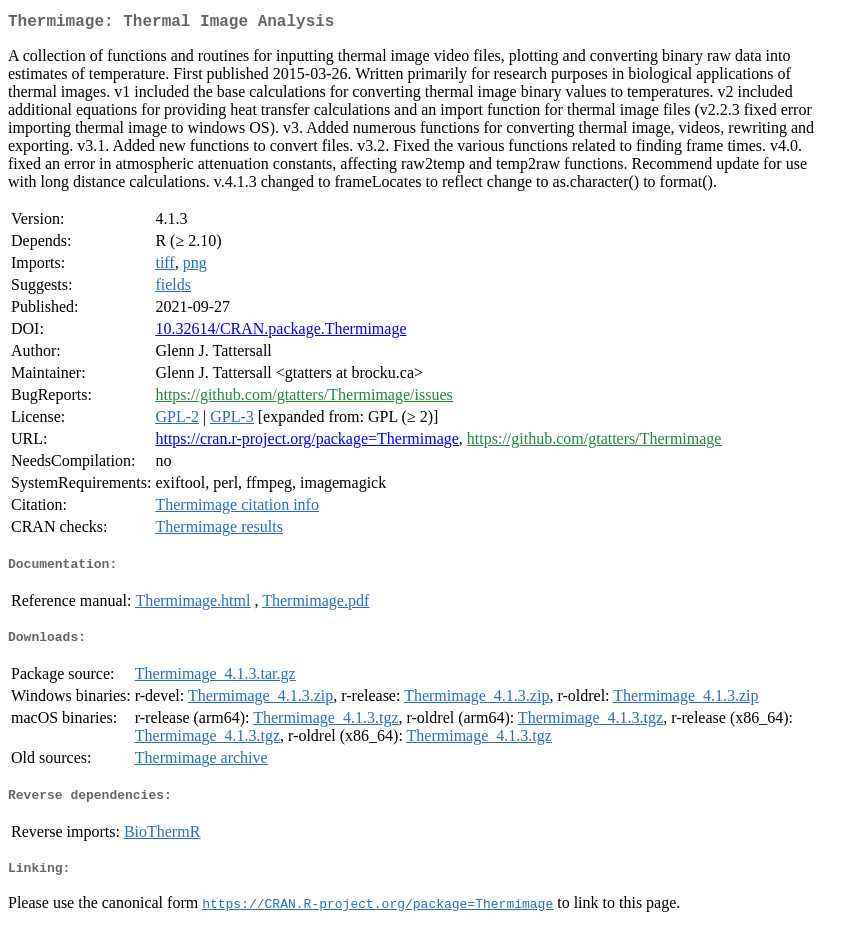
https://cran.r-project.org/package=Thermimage (306, 442)
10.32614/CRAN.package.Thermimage (280, 332)
